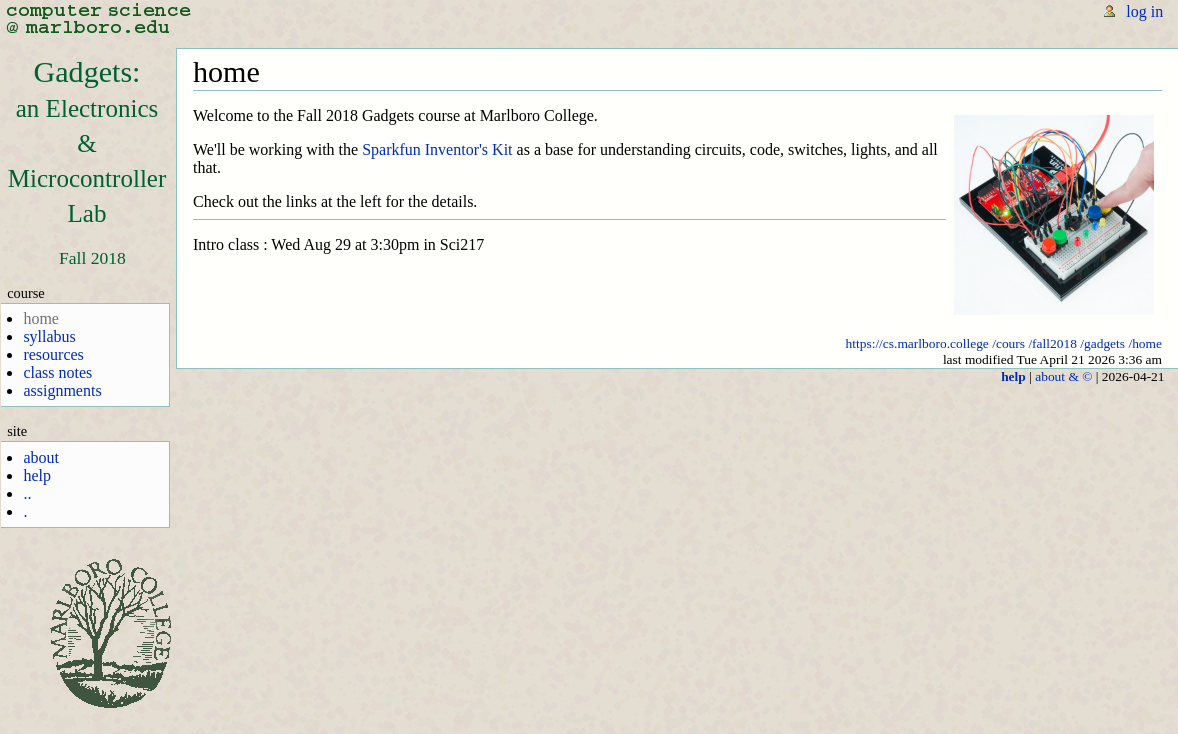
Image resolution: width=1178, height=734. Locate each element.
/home (1145, 343)
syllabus (49, 336)
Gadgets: (87, 141)
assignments (62, 390)
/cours (1008, 343)
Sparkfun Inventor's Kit (437, 149)
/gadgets (1102, 343)
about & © (1063, 376)
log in (1144, 11)
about (41, 457)
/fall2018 (1052, 343)
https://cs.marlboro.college (917, 343)
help (37, 475)
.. (27, 493)
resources (53, 354)
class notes (57, 372)
